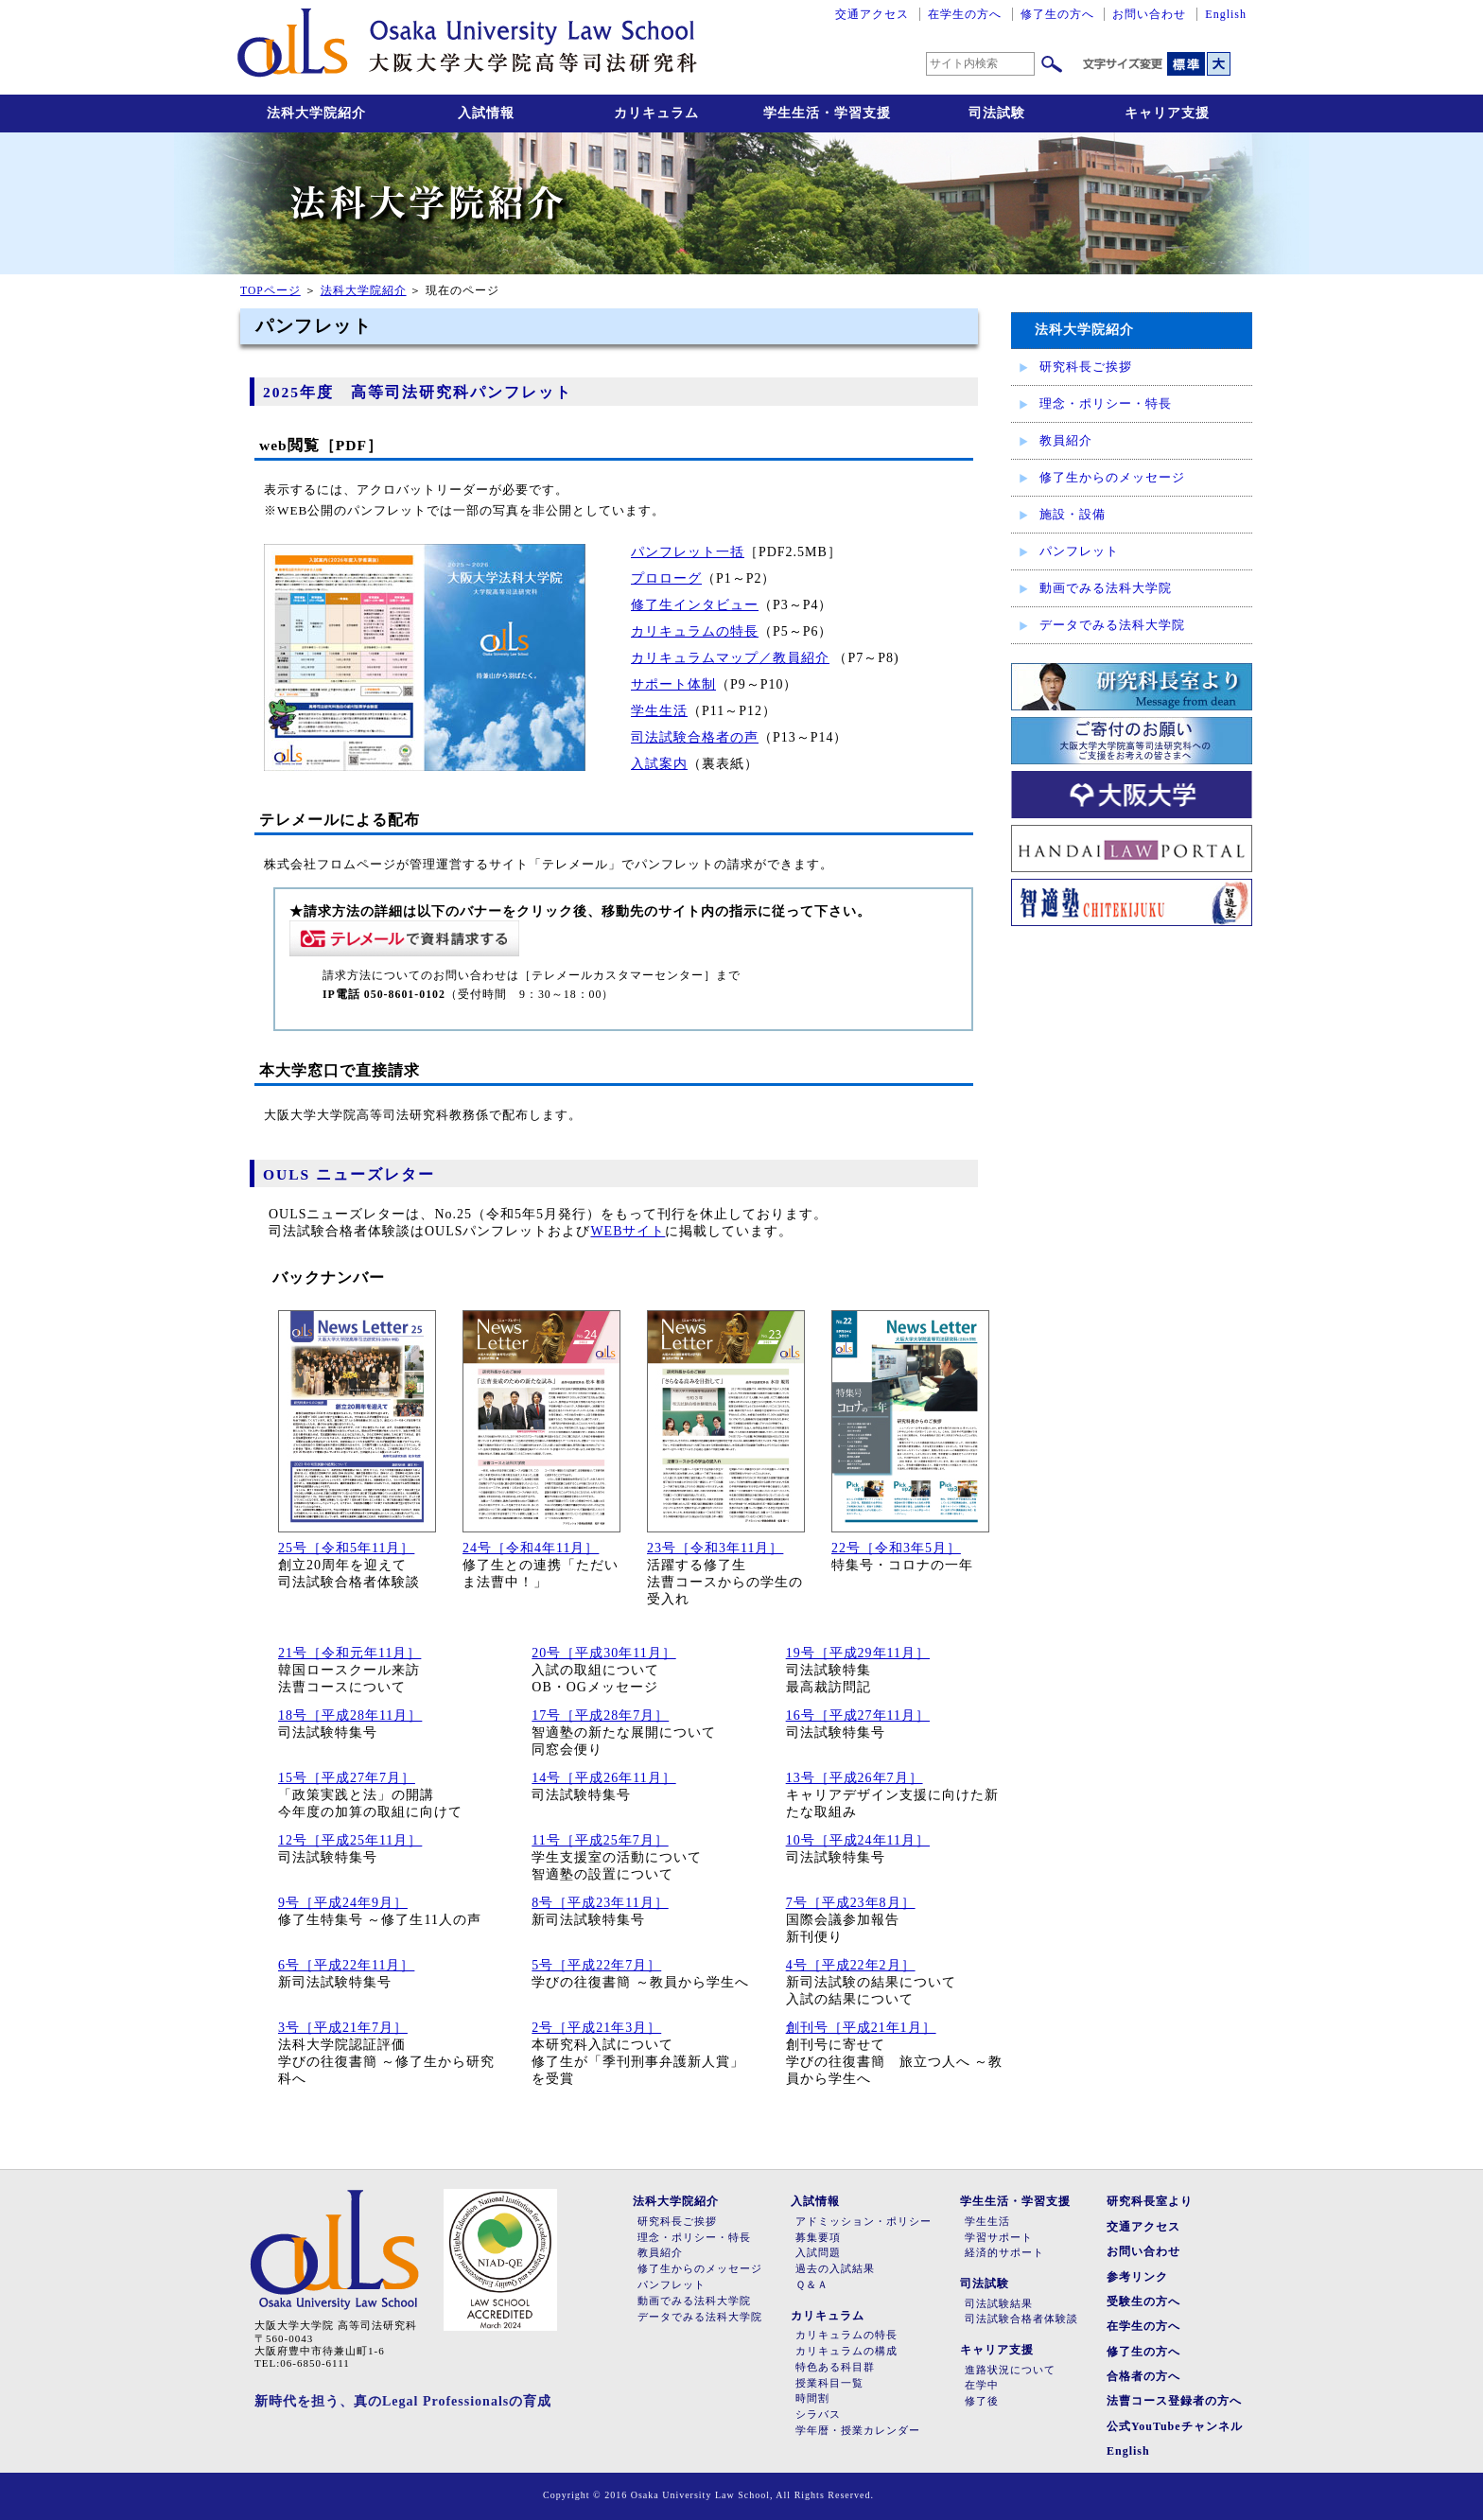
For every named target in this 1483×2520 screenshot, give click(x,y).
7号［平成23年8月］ (851, 1903)
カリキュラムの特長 (695, 631)
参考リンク (1137, 2277)
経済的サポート (1004, 2253)
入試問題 (818, 2253)
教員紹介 (1065, 440)
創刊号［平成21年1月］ (861, 2028)
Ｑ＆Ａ (812, 2285)
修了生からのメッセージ (1112, 477)
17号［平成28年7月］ (600, 1715)
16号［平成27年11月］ (858, 1715)
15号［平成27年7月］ (346, 1778)
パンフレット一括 (687, 552)
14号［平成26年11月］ (603, 1778)
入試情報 (486, 113)
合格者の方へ (1143, 2376)
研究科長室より (1150, 2201)
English (1226, 14)
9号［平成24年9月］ (343, 1903)
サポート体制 (673, 684)
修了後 (982, 2401)
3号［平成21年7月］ (343, 2028)
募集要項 (818, 2237)
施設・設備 (1072, 514)
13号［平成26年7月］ (854, 1778)
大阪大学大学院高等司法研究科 (467, 47)
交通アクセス (872, 14)
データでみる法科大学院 (1112, 625)
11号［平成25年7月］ (600, 1840)
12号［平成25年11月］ (350, 1840)
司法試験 (996, 113)
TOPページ (270, 291)
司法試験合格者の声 (695, 737)
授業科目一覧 (829, 2383)
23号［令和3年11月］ (715, 1548)
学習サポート (999, 2237)
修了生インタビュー (695, 605)
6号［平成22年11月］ (346, 1965)
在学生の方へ (965, 14)
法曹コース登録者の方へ (1174, 2400)
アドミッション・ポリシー (863, 2221)
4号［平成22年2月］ (851, 1965)
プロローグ (666, 578)
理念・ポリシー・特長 (1105, 403)
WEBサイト (627, 1231)
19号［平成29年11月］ (858, 1653)
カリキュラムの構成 (846, 2351)
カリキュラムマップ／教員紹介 (730, 658)
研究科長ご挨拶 (1085, 366)
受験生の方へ (1143, 2301)
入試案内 (659, 764)
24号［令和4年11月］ (530, 1548)
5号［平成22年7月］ (596, 1965)
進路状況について (1010, 2370)
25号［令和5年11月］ (346, 1548)
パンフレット (1079, 551)
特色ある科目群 (835, 2367)
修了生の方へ (1057, 14)
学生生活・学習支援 (827, 113)
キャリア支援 (1167, 113)
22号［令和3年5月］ (896, 1548)
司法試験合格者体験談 (1021, 2319)
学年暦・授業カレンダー (857, 2430)
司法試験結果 (999, 2304)
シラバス (818, 2414)
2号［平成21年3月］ (596, 2028)
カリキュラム (656, 113)
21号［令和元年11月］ (349, 1653)
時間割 (812, 2398)
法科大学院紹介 (316, 113)
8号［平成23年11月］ (600, 1903)
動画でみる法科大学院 (1105, 588)
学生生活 (659, 711)
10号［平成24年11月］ (858, 1840)
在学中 (982, 2385)
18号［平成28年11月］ (350, 1715)
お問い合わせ (1149, 14)
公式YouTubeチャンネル (1175, 2426)
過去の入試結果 (835, 2269)
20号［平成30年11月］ (603, 1653)
